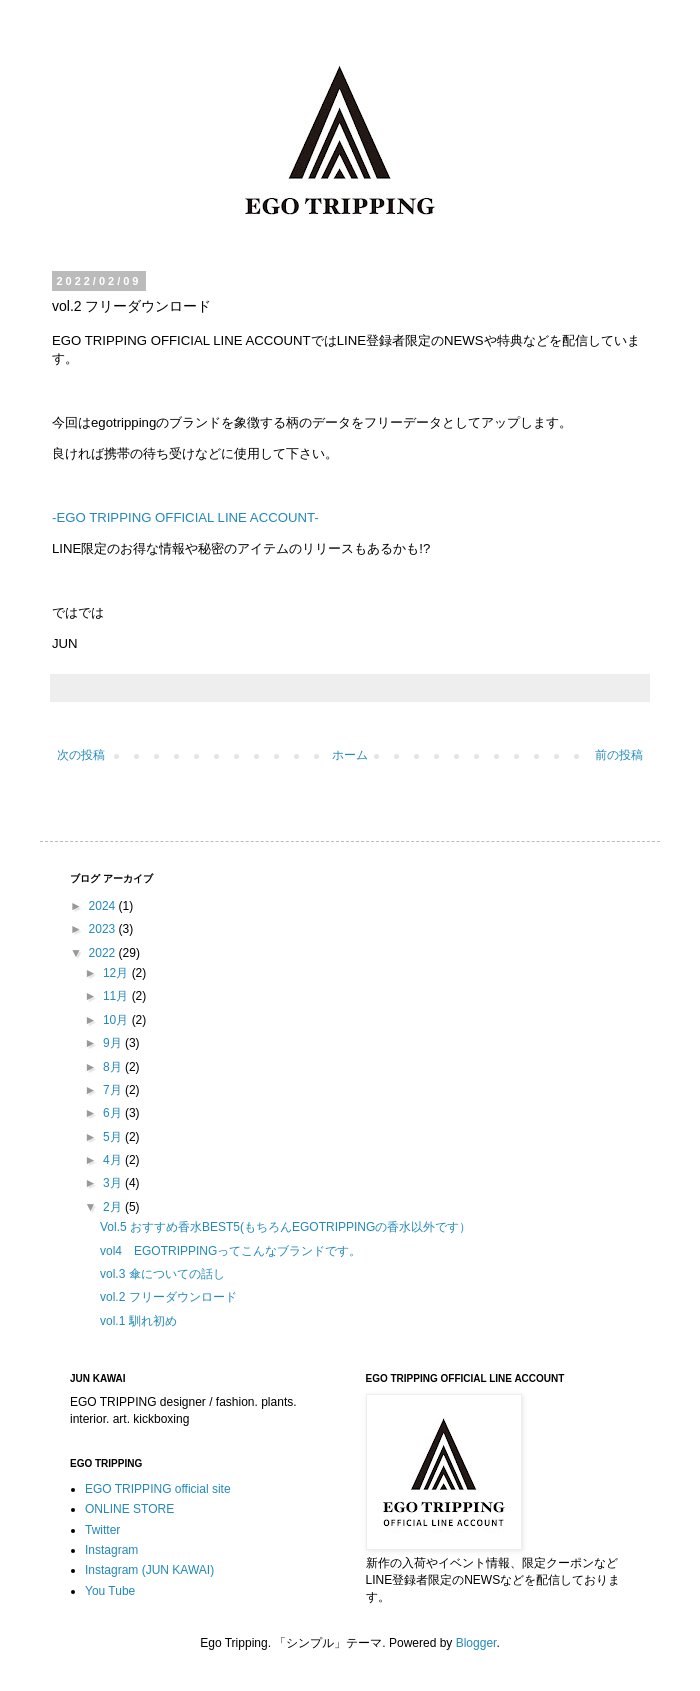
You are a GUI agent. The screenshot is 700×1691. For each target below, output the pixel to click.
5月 (114, 1137)
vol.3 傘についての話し (162, 1274)
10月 (117, 1020)
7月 (114, 1090)
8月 (114, 1067)
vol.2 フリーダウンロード (168, 1297)
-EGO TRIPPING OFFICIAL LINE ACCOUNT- (185, 517)
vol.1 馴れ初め (138, 1321)
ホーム (350, 755)
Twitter (102, 1530)
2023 (104, 929)
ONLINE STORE (129, 1509)
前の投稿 (619, 755)
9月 (114, 1043)
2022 (104, 953)
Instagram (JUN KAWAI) (149, 1570)
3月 (114, 1183)
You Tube (110, 1591)
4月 (114, 1160)
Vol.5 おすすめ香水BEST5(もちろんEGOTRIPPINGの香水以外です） (285, 1227)
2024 (104, 906)
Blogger (476, 1643)
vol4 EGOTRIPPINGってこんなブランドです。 (230, 1251)
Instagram (111, 1550)
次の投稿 (81, 755)
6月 (114, 1113)
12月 (117, 973)
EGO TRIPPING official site (158, 1489)
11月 (117, 996)
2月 (114, 1207)
